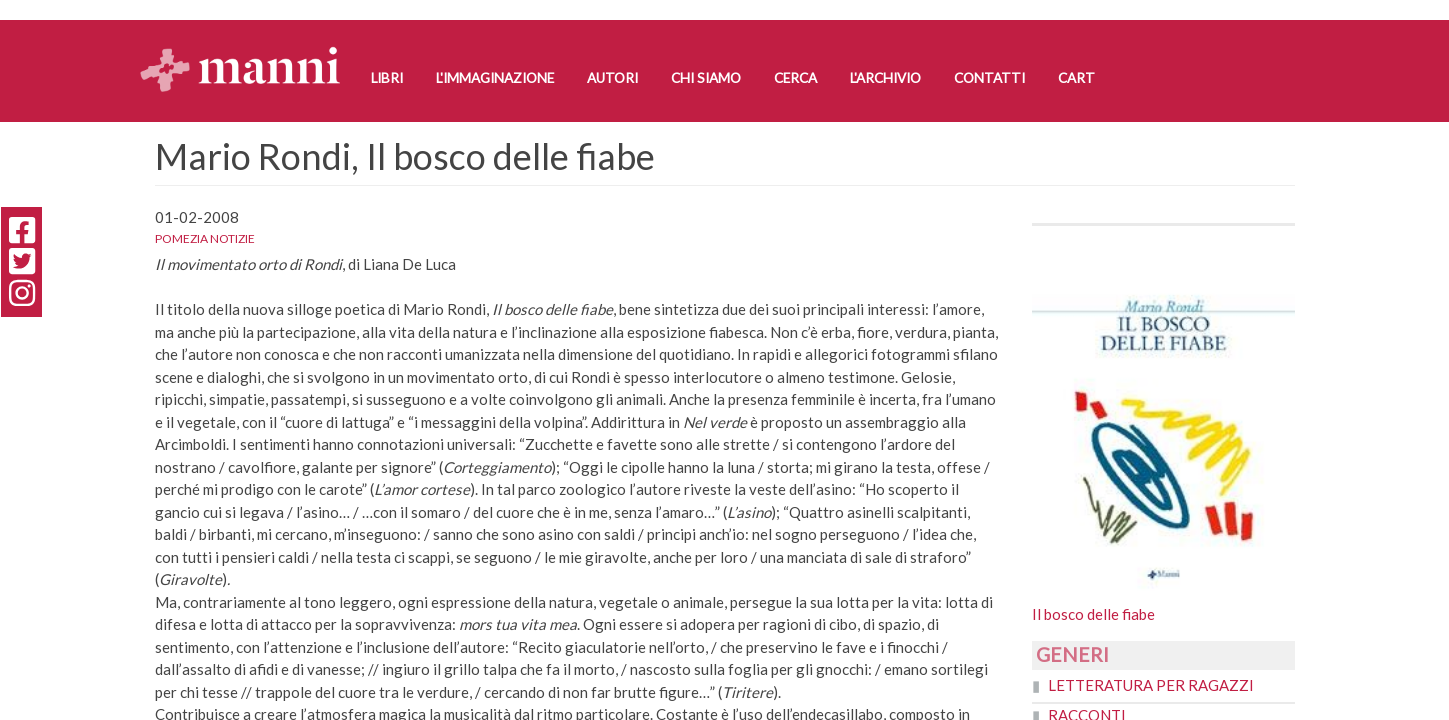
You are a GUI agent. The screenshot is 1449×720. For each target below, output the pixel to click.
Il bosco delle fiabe (1093, 614)
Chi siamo (706, 78)
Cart (1076, 78)
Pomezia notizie (205, 238)
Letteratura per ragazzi (1151, 685)
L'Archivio (885, 78)
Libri (387, 78)
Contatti (989, 78)
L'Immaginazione (495, 78)
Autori (612, 78)
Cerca (795, 78)
